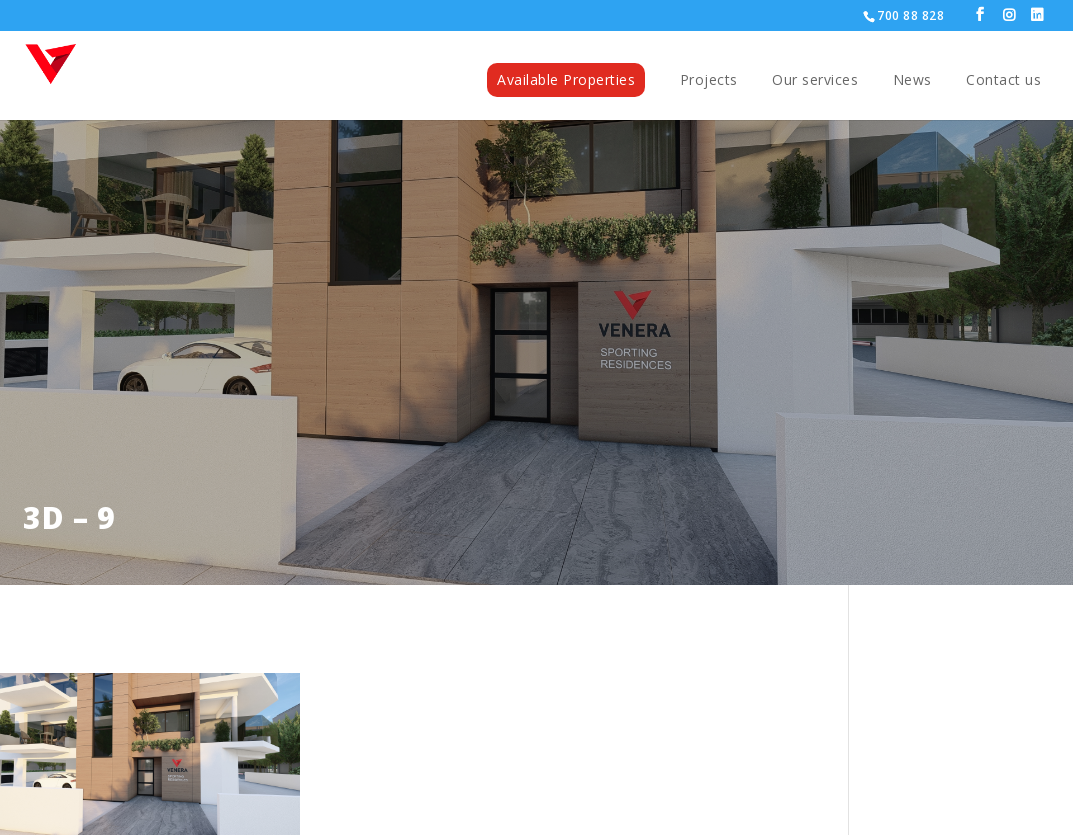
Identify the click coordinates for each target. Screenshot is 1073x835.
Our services (815, 81)
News (912, 81)
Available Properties (566, 79)
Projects (709, 81)
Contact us (1003, 81)
